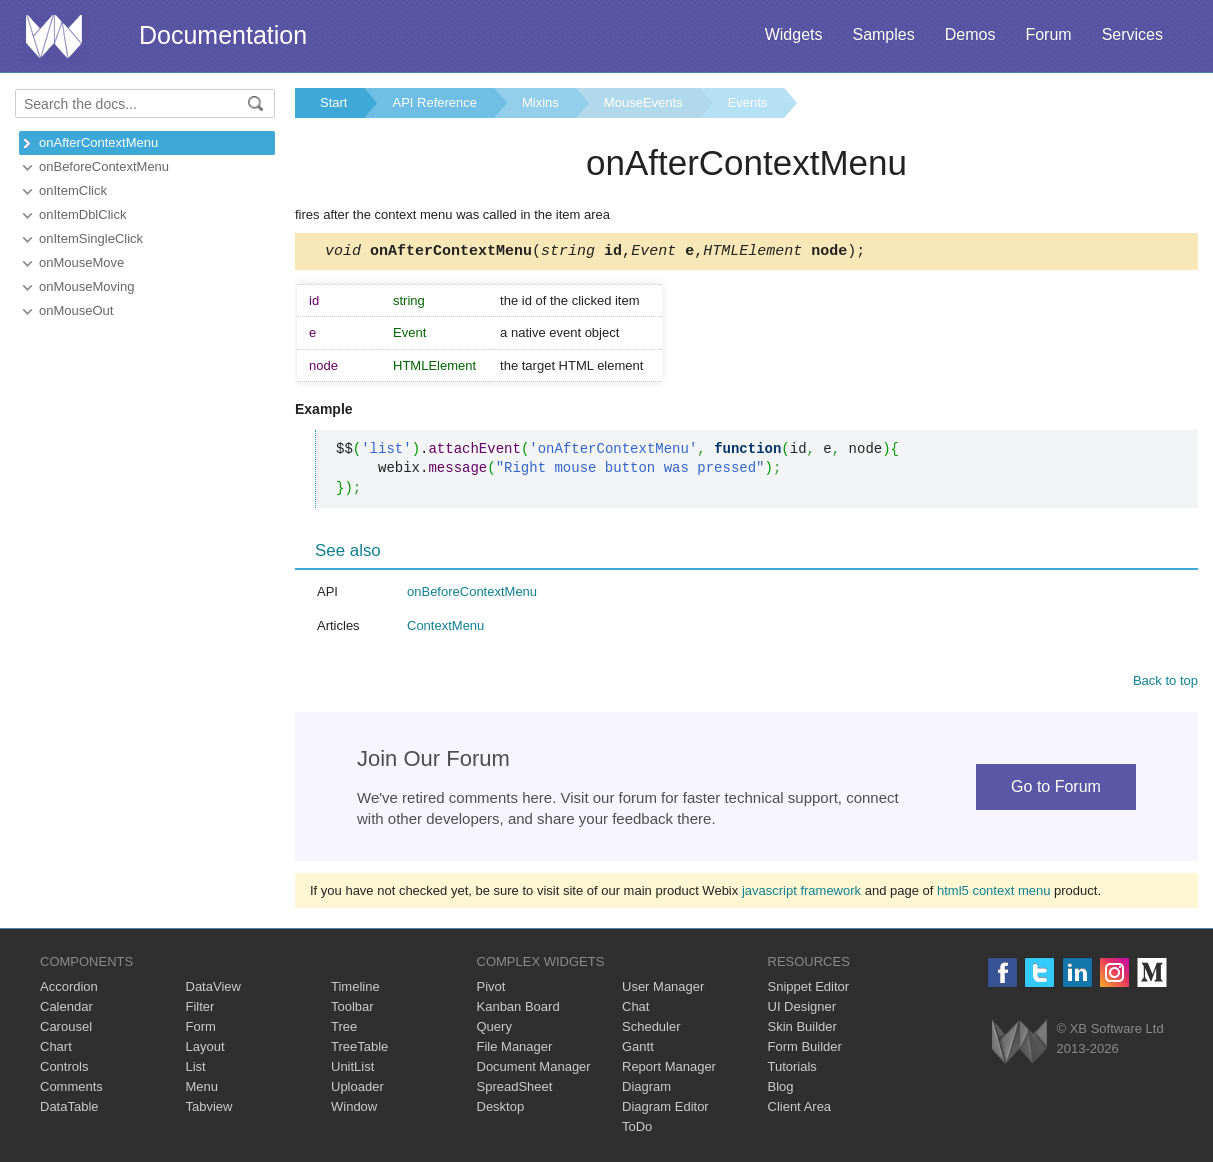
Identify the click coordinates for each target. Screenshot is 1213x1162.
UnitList (352, 1069)
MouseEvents (643, 102)
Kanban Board (518, 1009)
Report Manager (669, 1069)
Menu (202, 1089)
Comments (71, 1089)
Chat (635, 1009)
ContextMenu (445, 628)
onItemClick (73, 190)
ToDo (637, 1129)
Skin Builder (802, 1029)
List (196, 1069)
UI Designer (802, 1009)
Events (748, 102)
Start (333, 102)
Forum (1048, 34)
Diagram (646, 1089)
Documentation (223, 35)
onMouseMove (81, 262)
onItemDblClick (82, 214)
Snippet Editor (809, 989)
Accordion (69, 989)
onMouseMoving (86, 286)
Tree (344, 1029)
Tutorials (792, 1069)
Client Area (800, 1109)
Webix (1019, 1044)
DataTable (69, 1109)
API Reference (434, 102)
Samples (883, 34)
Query (494, 1029)
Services (1132, 34)
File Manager (515, 1049)
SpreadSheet (515, 1089)
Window (354, 1109)
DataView (213, 989)
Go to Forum (1056, 789)
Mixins (540, 102)
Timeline (355, 989)
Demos (970, 34)
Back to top (1165, 683)
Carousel (66, 1029)
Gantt (638, 1049)
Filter (200, 1009)
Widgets (794, 34)
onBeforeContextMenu (104, 166)
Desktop (501, 1109)
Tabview (209, 1109)
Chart (56, 1049)
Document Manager (534, 1069)
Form (201, 1029)
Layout (205, 1049)
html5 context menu (993, 893)
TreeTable (359, 1049)
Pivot (491, 989)
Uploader (357, 1089)
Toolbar (352, 1009)
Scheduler (651, 1029)
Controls (64, 1069)
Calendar (66, 1009)
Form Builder (805, 1049)
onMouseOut (76, 310)
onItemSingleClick (91, 238)
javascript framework (801, 893)
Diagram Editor (665, 1109)
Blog (781, 1089)
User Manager (663, 989)
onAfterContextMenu (98, 142)
